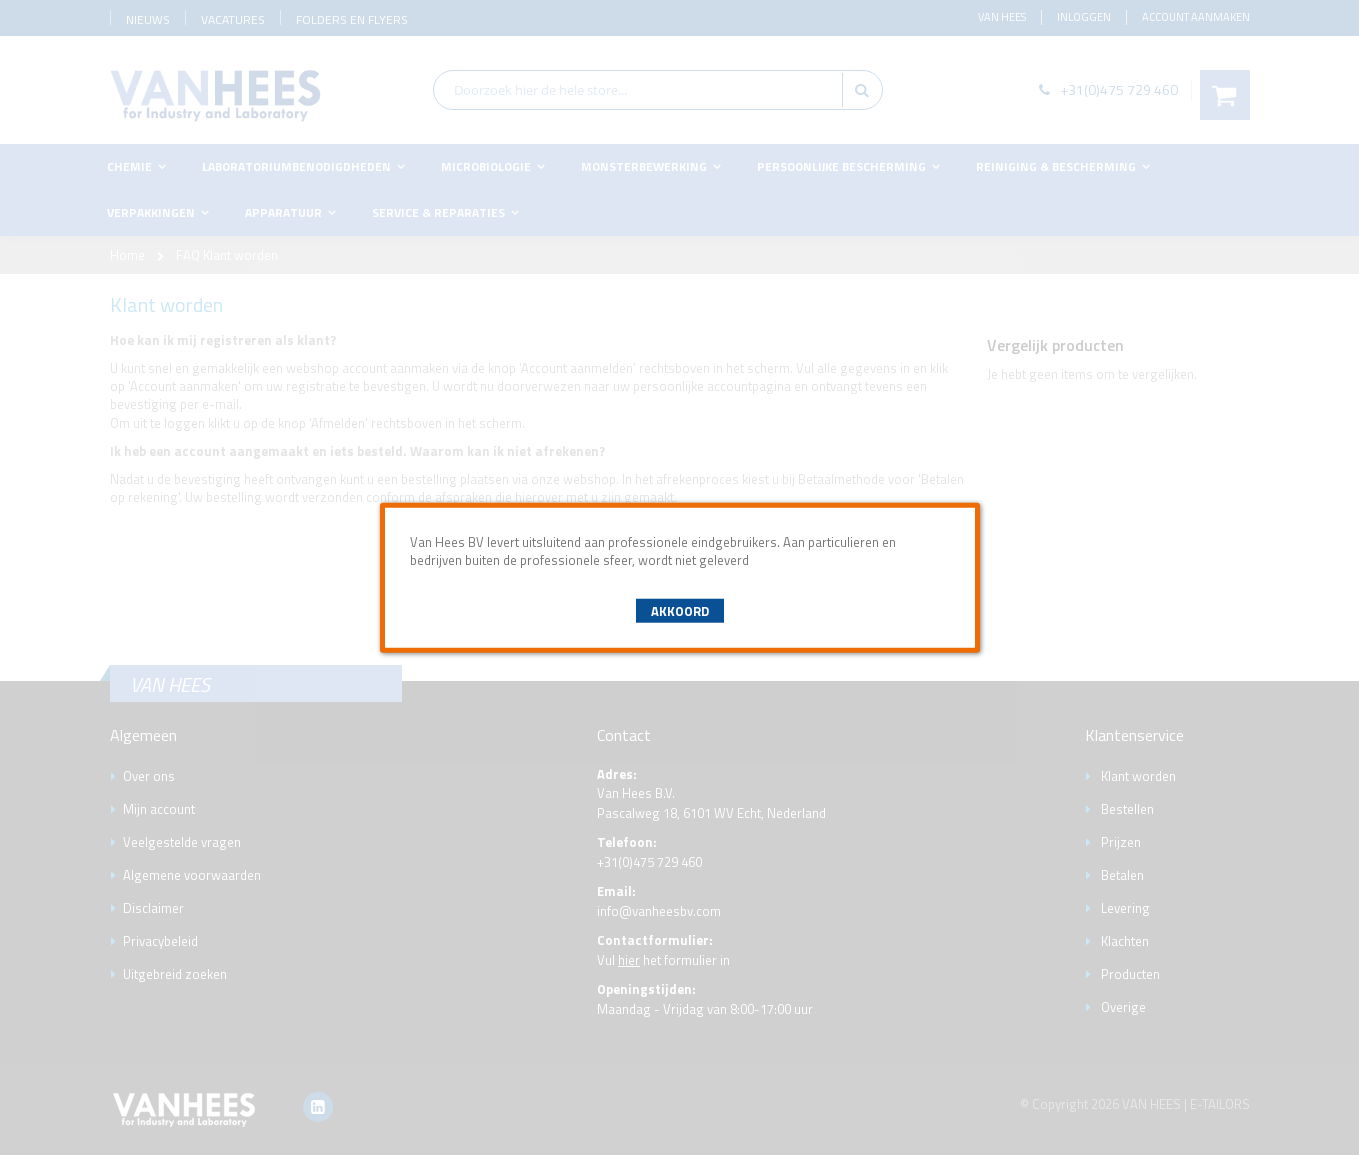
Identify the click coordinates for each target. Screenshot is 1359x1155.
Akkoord (680, 611)
